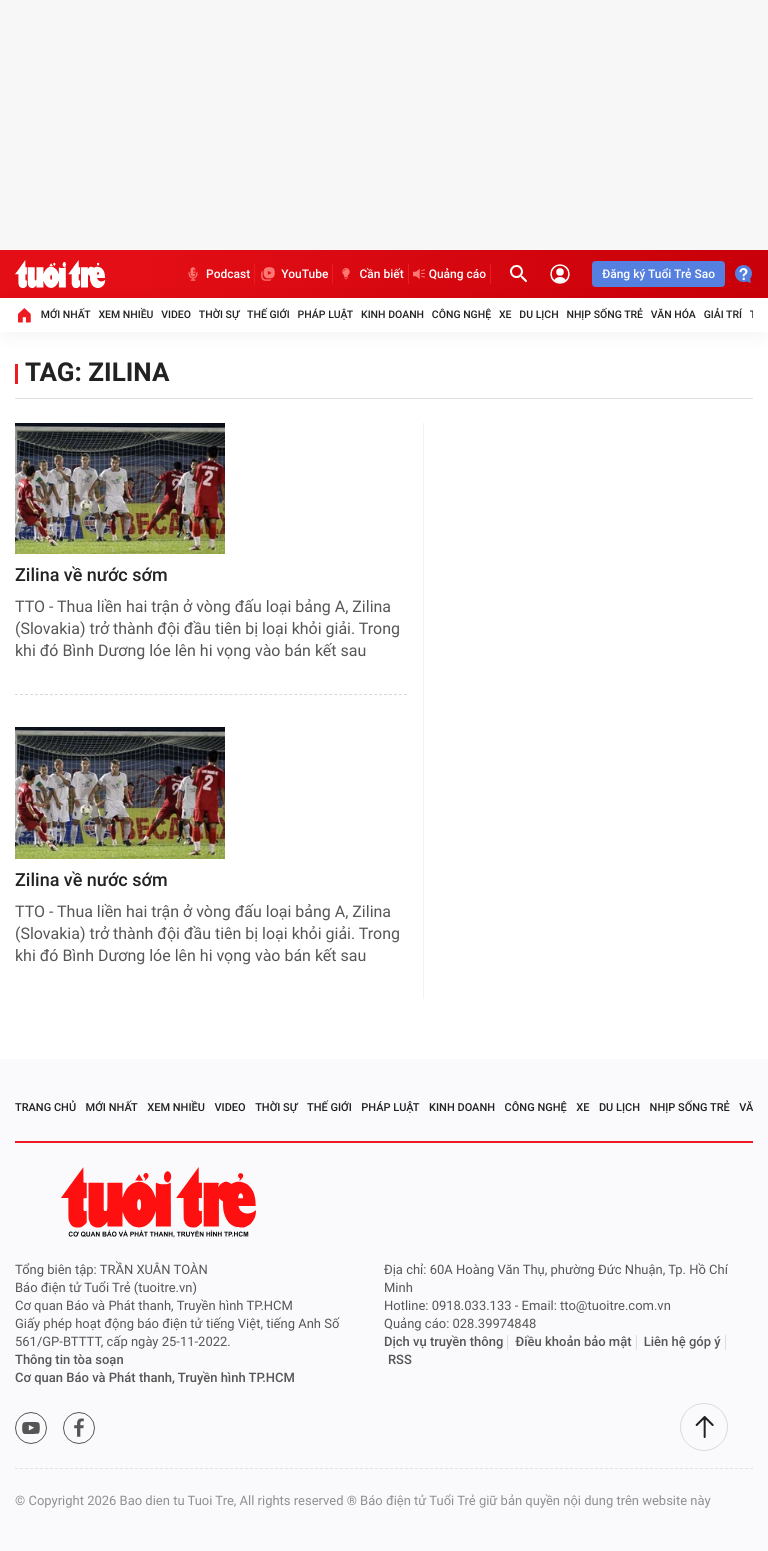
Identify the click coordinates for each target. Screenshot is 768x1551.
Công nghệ (461, 314)
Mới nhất (66, 314)
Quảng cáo (450, 274)
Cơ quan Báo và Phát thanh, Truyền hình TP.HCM (155, 1378)
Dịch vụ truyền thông (443, 1342)
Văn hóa (673, 314)
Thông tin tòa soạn (69, 1360)
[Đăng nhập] (560, 274)
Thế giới (268, 314)
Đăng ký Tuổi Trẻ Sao (658, 274)
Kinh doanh (392, 314)
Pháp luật (326, 314)
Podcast (217, 274)
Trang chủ (45, 1107)
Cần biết (370, 274)
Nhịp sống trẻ (604, 314)
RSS (400, 1360)
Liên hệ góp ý (682, 1342)
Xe (505, 314)
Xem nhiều (125, 314)
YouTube (293, 274)
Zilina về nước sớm (91, 575)
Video (176, 314)
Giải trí (723, 314)
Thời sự (219, 314)
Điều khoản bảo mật (574, 1342)
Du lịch (538, 314)
